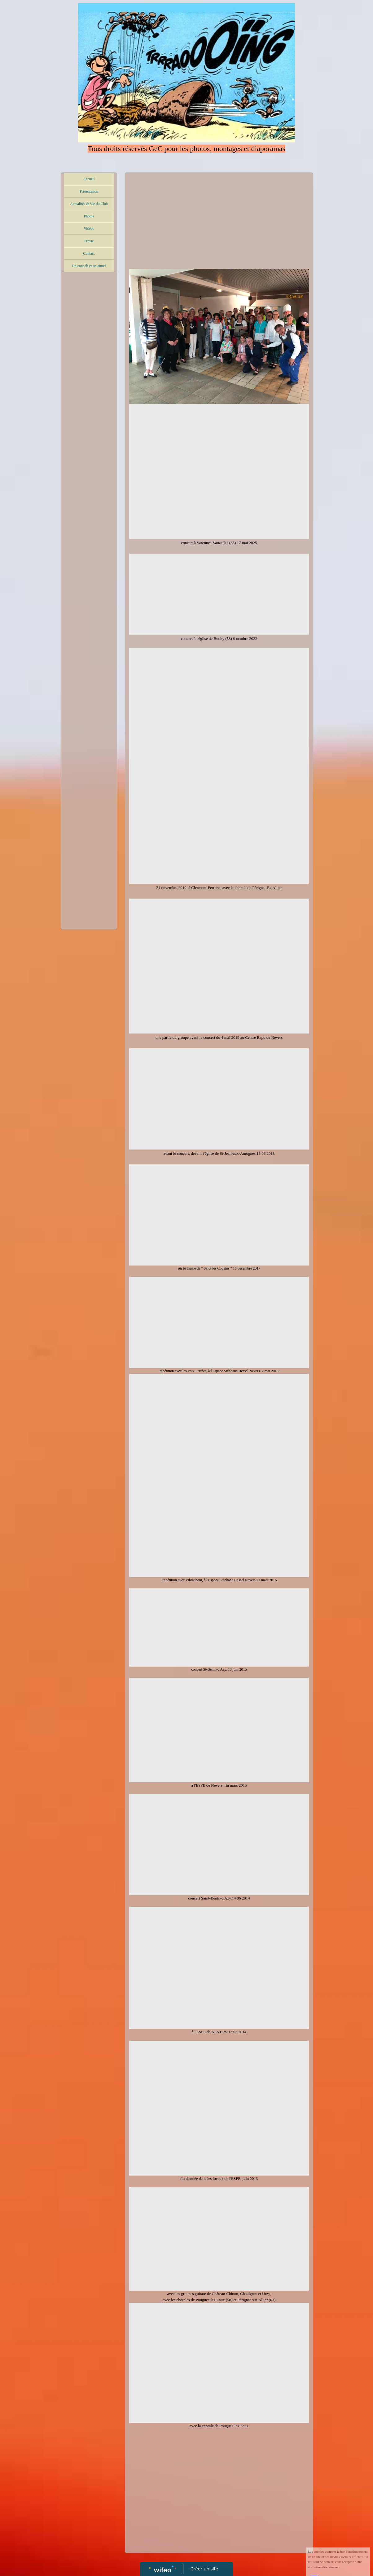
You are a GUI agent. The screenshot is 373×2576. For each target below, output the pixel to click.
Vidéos (89, 228)
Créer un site (204, 2568)
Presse (89, 241)
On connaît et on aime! (89, 266)
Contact (88, 253)
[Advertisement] (89, 399)
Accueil (88, 179)
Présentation (89, 191)
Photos (89, 216)
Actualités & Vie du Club (89, 204)
